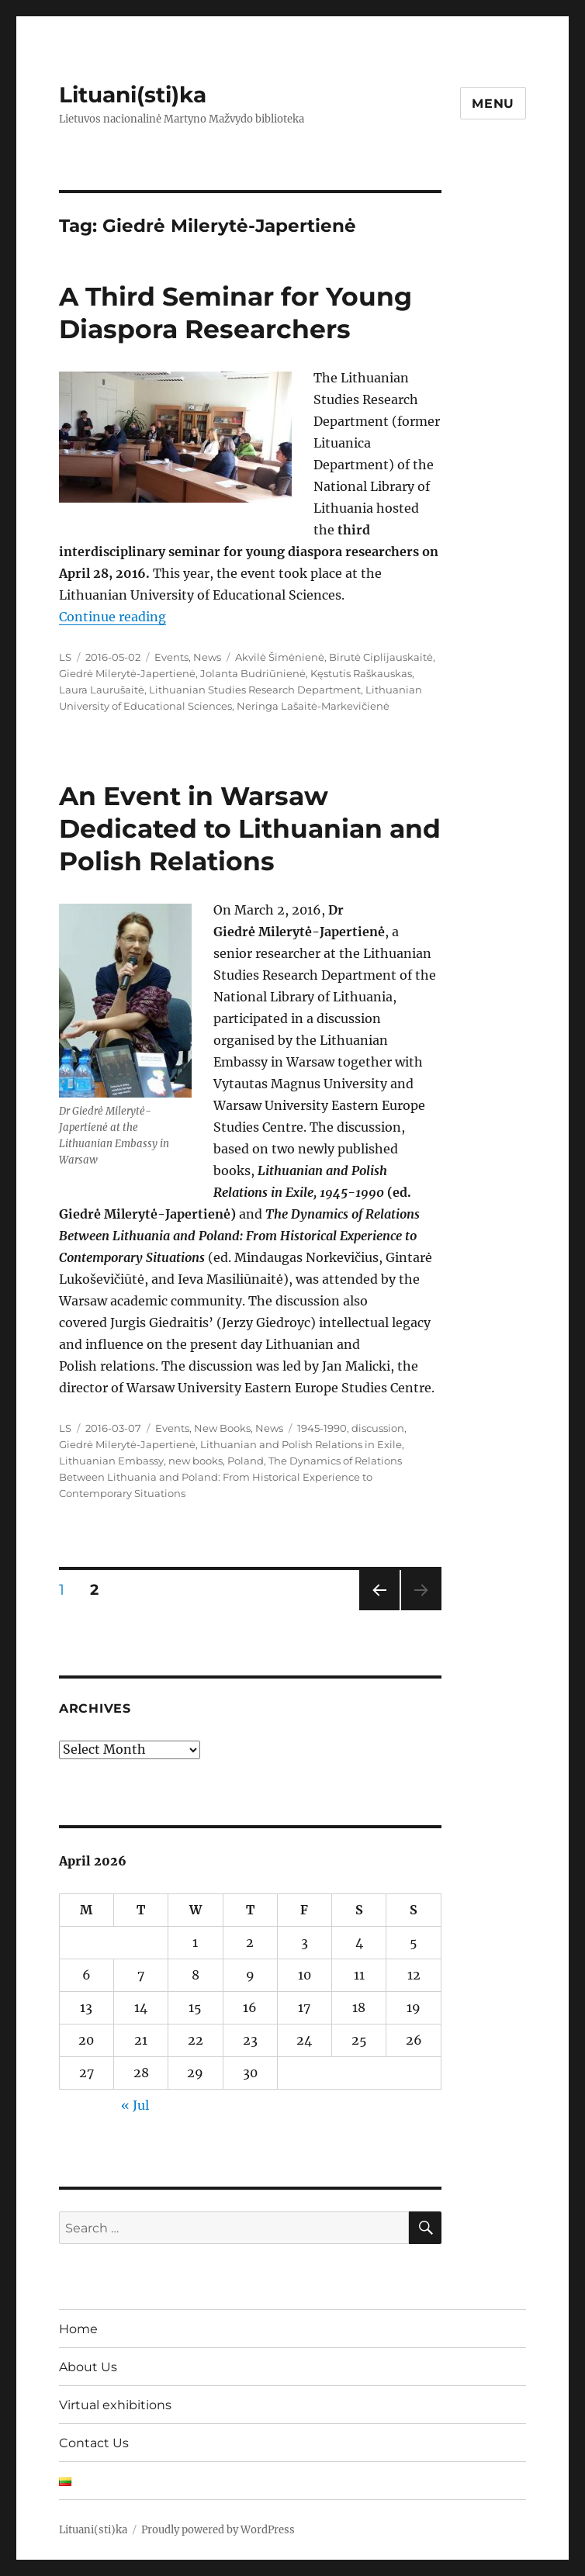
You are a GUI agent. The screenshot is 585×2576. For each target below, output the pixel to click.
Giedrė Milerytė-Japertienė (127, 673)
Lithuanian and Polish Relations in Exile (301, 1444)
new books (195, 1460)
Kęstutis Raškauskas (361, 673)
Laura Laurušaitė (101, 689)
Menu (493, 103)
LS (65, 657)
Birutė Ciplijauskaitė (381, 657)
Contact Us (94, 2443)
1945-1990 (322, 1428)
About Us (88, 2367)
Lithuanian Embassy (111, 1460)
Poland (245, 1460)
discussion (377, 1428)
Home (78, 2329)
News (207, 657)
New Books (222, 1428)
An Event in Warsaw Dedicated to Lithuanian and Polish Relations (250, 828)
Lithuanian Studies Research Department (255, 689)
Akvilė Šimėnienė (279, 657)
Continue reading (112, 616)
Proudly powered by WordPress (218, 2529)
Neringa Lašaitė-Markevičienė (313, 706)
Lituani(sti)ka (132, 94)
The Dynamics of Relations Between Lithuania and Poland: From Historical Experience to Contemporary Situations (230, 1476)
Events (171, 657)
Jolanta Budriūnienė (253, 673)
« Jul (135, 2105)
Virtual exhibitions (115, 2405)
